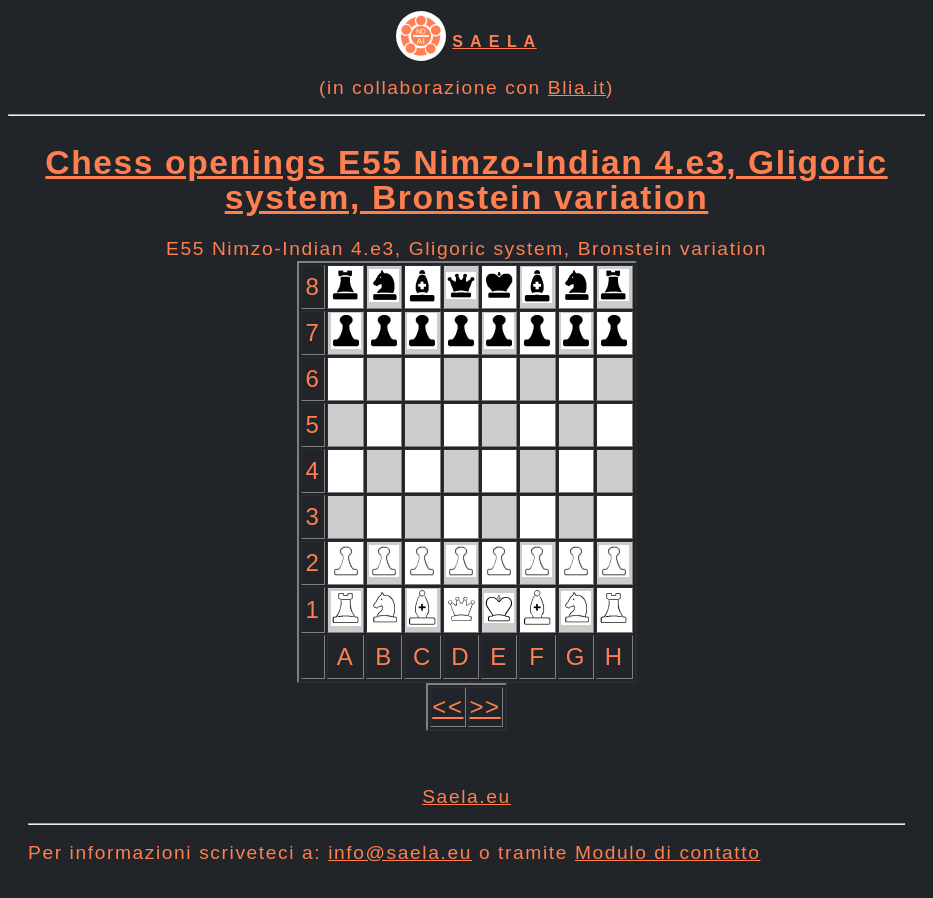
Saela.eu (466, 796)
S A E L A (494, 41)
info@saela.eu (400, 852)
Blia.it (577, 87)
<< (447, 706)
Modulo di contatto (668, 852)
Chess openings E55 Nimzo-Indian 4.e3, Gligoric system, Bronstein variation (466, 180)
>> (485, 706)
